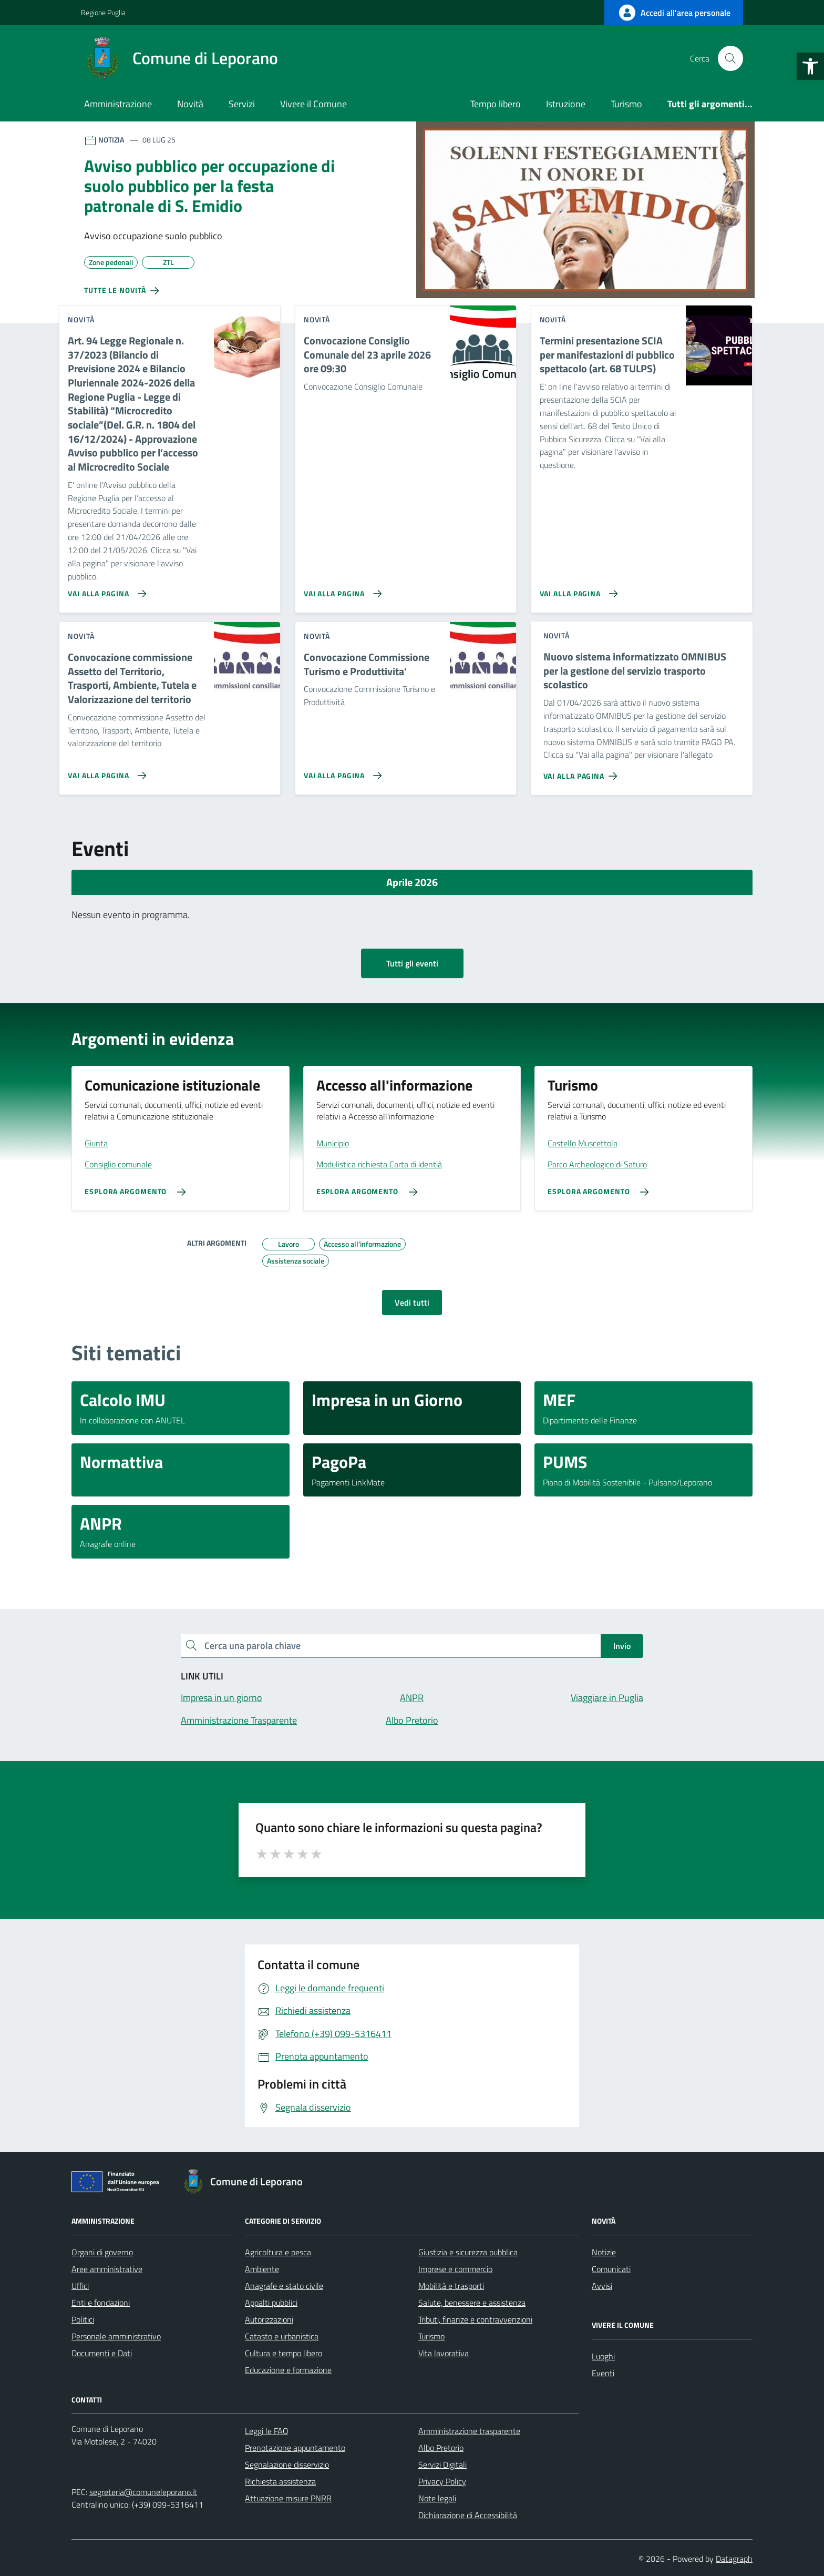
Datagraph (734, 2558)
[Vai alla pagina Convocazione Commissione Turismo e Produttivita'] (340, 771)
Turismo (626, 104)
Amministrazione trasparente (469, 2431)
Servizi (242, 104)
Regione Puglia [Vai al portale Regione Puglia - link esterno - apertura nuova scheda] (103, 12)
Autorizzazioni (269, 2319)
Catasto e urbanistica (281, 2336)
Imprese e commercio (455, 2269)
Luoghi (603, 2356)
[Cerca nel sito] (730, 58)
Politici (82, 2319)
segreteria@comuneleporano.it (143, 2492)
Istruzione (565, 104)
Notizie (604, 2252)
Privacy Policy (442, 2481)
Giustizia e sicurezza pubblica (468, 2252)
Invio (622, 1646)
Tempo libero (495, 104)
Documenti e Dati (101, 2353)
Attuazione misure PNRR (288, 2498)
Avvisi (602, 2285)
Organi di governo (102, 2252)
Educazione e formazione (288, 2370)
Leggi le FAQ (267, 2431)
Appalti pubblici (271, 2302)
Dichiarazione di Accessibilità (467, 2515)
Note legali (437, 2498)
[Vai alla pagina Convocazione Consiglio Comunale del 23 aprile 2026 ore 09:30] (340, 589)
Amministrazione (118, 104)
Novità (190, 104)
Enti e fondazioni (100, 2302)
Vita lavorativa (443, 2353)
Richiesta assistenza (280, 2481)
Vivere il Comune (313, 104)
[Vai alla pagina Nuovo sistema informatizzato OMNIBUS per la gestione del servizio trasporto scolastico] (582, 771)
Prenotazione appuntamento (295, 2447)
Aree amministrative (106, 2269)
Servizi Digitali (442, 2464)
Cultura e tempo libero (283, 2353)
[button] (810, 66)
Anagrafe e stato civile (284, 2285)
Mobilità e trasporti (451, 2285)
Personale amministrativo (116, 2336)
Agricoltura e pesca (278, 2252)
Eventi (603, 2373)
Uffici (80, 2285)
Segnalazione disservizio (287, 2464)
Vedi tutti (412, 1302)
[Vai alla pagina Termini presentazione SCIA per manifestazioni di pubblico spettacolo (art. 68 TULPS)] (576, 589)
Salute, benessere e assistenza (472, 2302)
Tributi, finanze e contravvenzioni (475, 2319)
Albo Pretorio (441, 2447)
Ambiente (262, 2269)
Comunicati (611, 2269)
